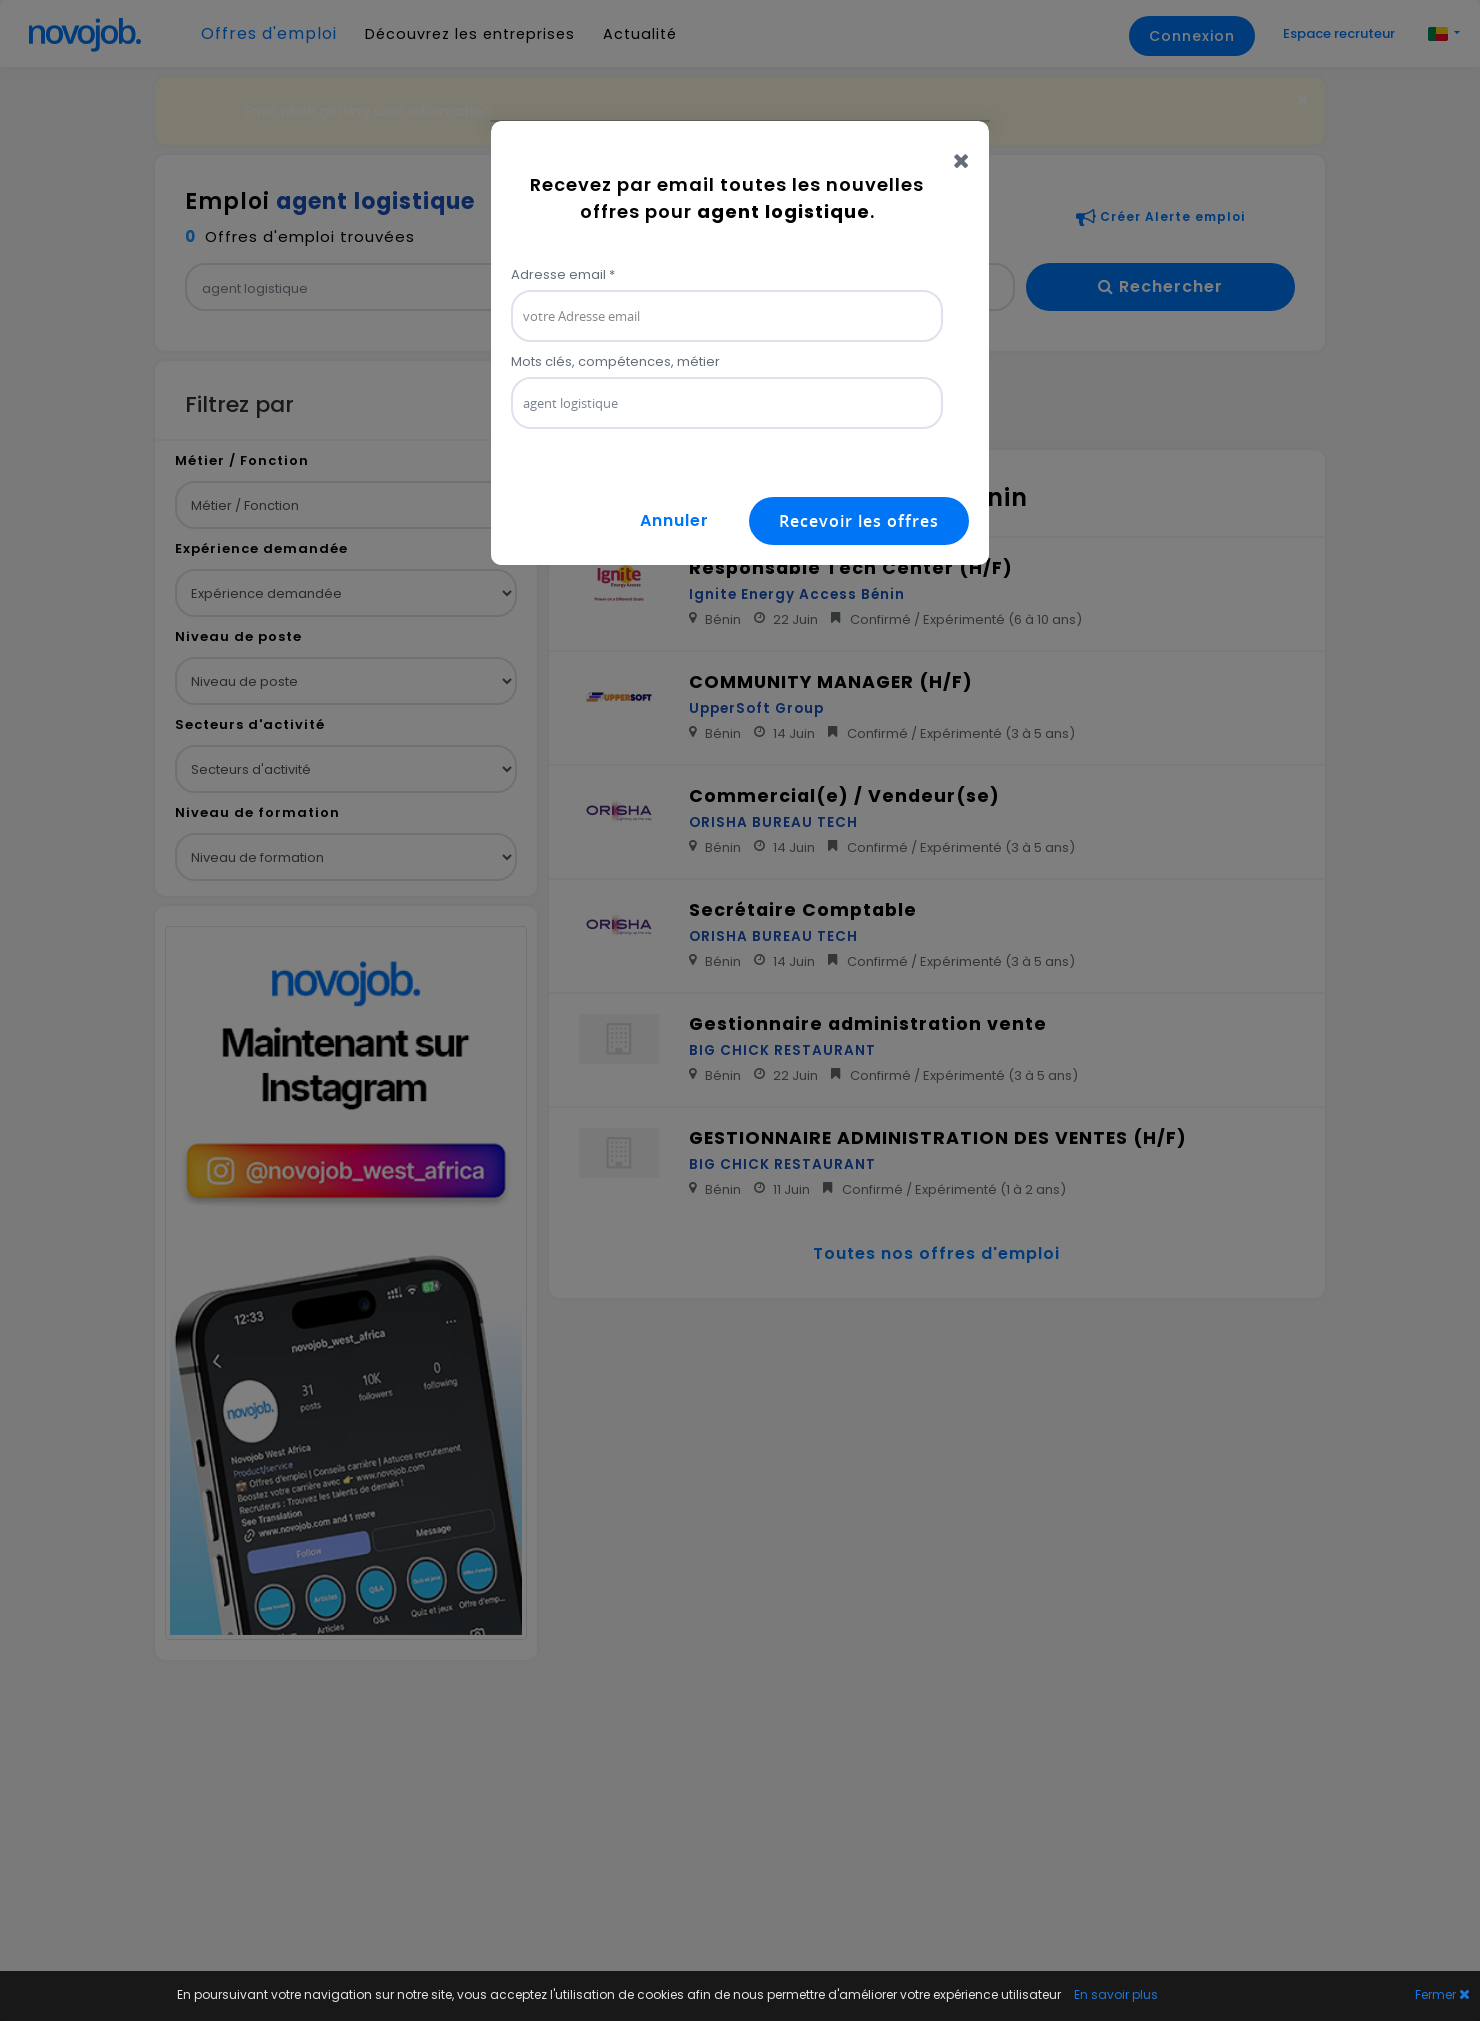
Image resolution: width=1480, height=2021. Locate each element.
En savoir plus (1116, 1994)
